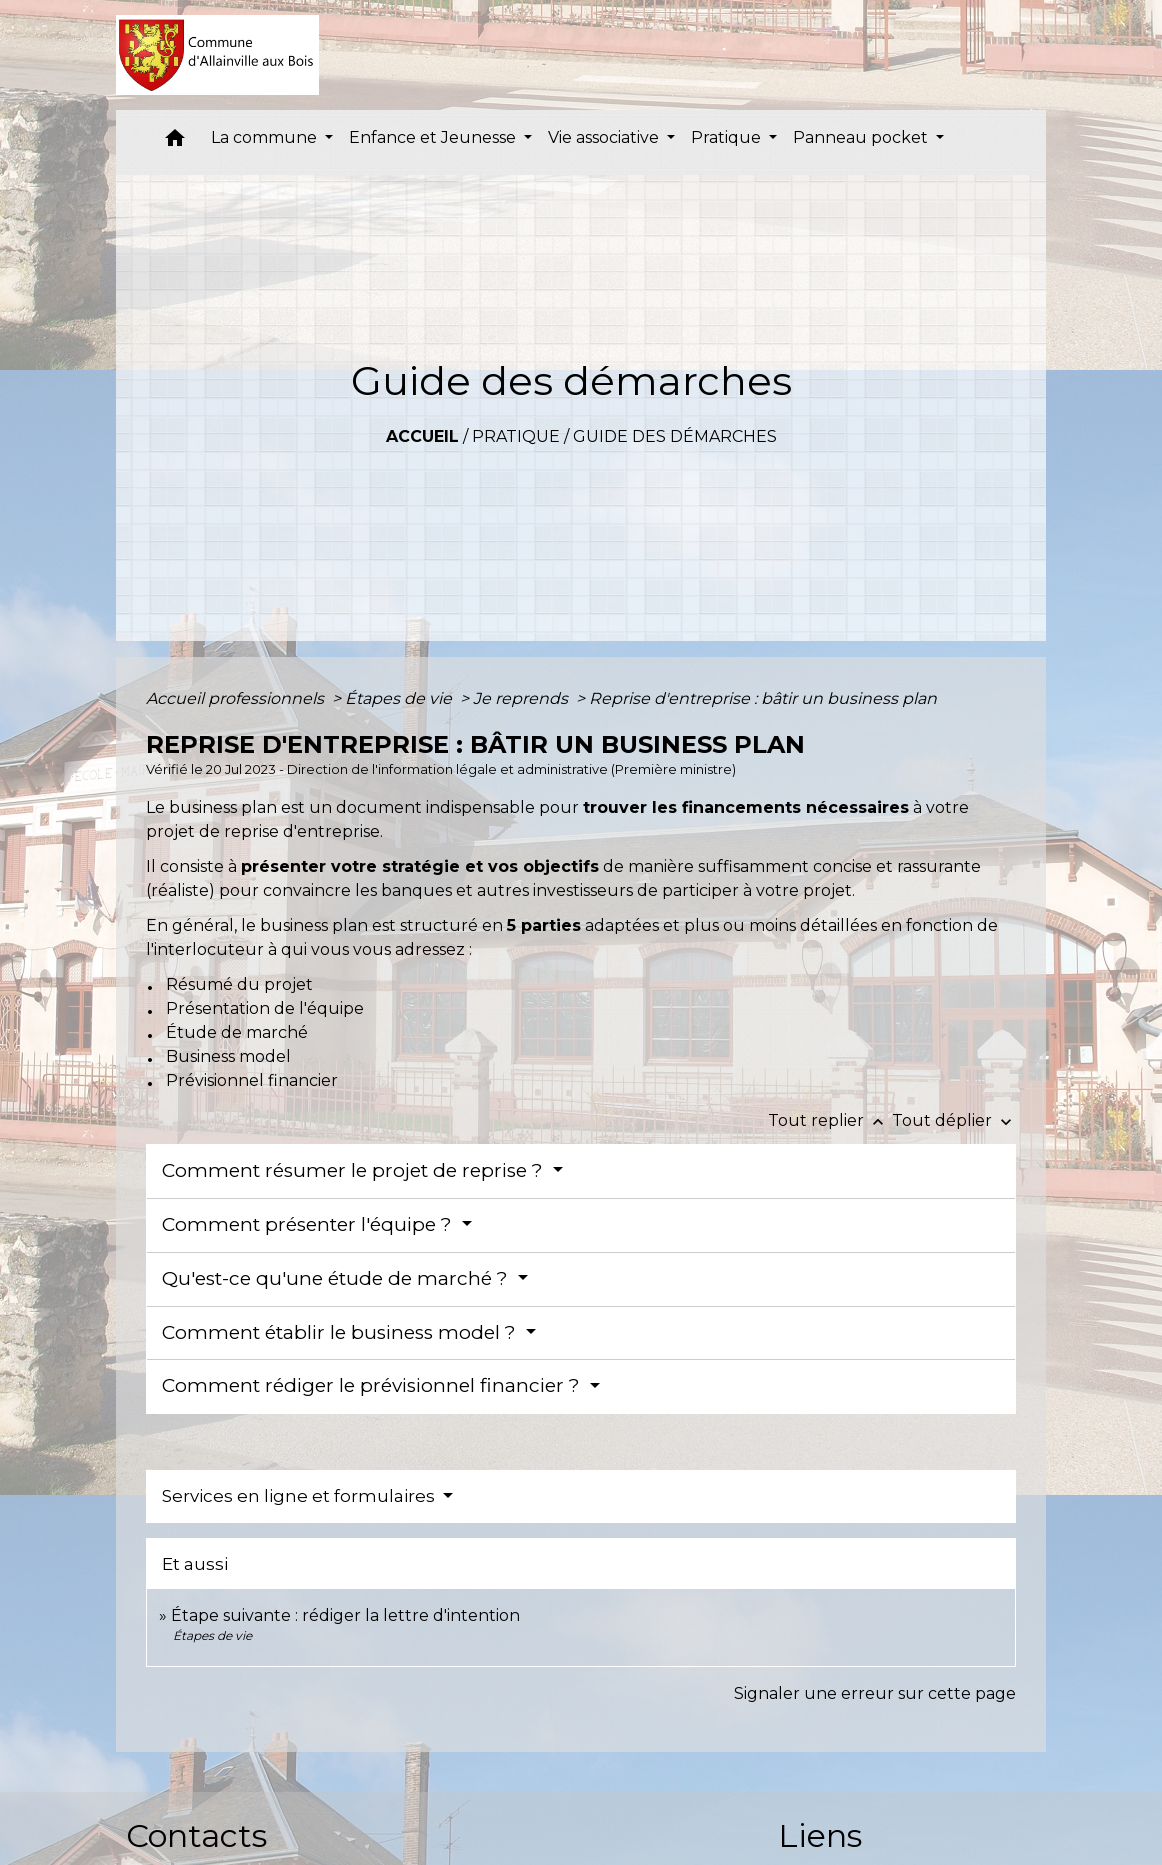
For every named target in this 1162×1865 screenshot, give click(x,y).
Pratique (516, 436)
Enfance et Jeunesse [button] (434, 137)
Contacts (196, 1835)
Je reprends (522, 698)
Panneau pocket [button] (862, 137)
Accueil (422, 436)
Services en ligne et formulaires (300, 1496)
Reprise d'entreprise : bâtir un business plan (763, 698)
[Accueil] (217, 55)
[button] (175, 142)
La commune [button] (266, 137)
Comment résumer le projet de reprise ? (355, 1170)
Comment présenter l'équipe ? (309, 1224)
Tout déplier (954, 1120)
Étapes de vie (400, 698)
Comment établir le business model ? (341, 1332)
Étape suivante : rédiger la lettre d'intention (345, 1615)
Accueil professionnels (237, 698)
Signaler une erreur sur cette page (875, 1693)
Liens (820, 1835)
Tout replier (830, 1120)
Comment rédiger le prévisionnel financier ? (373, 1385)
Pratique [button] (728, 137)
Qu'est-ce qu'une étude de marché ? (337, 1278)
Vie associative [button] (605, 137)
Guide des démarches (675, 436)
